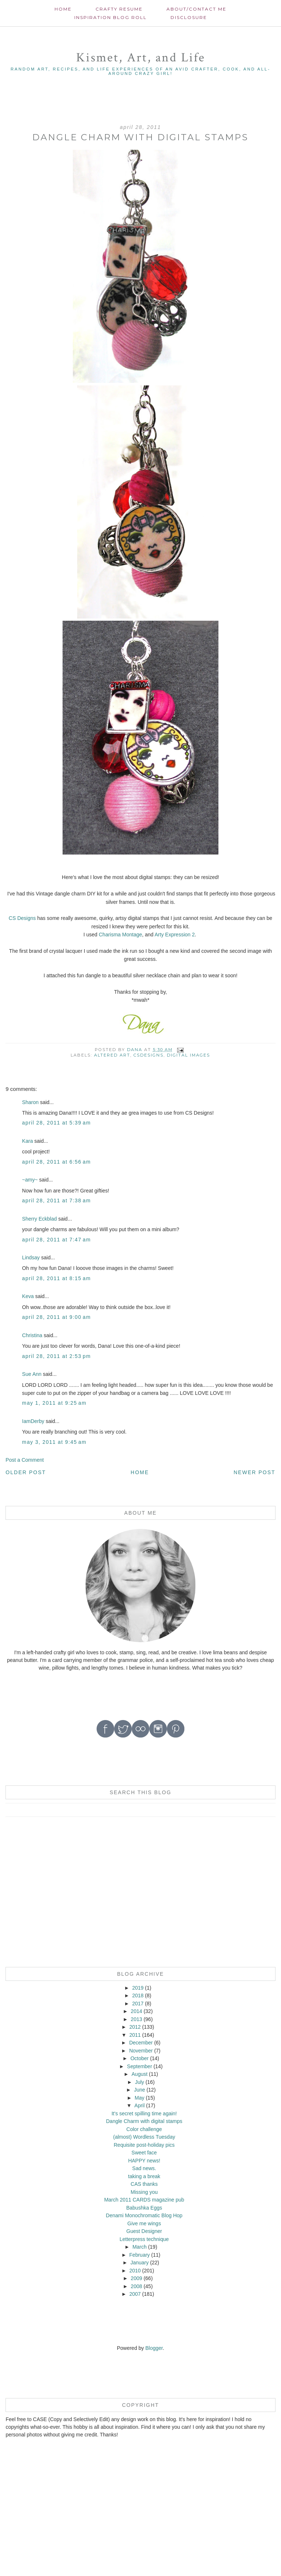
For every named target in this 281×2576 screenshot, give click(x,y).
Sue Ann (31, 1374)
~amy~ (30, 1180)
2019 (137, 1988)
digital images (188, 1055)
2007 (134, 2294)
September (139, 2066)
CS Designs (22, 918)
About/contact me (196, 9)
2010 (134, 2270)
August (140, 2074)
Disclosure (189, 17)
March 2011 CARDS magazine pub (144, 2200)
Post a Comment (24, 1460)
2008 (136, 2286)
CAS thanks (144, 2184)
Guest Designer (144, 2231)
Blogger (153, 2348)
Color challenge (144, 2129)
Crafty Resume (119, 9)
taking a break (144, 2176)
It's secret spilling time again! (144, 2113)
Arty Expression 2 (175, 934)
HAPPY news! (144, 2161)
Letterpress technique (144, 2239)
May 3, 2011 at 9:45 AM (54, 1442)
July (139, 2082)
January (139, 2262)
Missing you (144, 2192)
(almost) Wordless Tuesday (144, 2137)
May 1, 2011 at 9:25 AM (54, 1403)
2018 (137, 1995)
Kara (27, 1141)
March (139, 2247)
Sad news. (144, 2168)
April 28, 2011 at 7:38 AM (56, 1200)
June (139, 2090)
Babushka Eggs (144, 2208)
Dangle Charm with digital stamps (144, 2121)
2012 (134, 2027)
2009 (136, 2278)
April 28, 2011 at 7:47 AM (56, 1240)
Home (63, 9)
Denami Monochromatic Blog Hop (144, 2215)
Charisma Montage (120, 934)
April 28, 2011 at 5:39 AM (56, 1123)
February (139, 2255)
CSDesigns (149, 1055)
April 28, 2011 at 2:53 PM (56, 1356)
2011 (134, 2035)
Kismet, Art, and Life (140, 57)
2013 (136, 2019)
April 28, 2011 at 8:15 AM (56, 1278)
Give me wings (144, 2223)
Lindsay (31, 1257)
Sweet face (144, 2152)
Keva (28, 1296)
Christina (32, 1335)
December (141, 2043)
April (139, 2105)
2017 (137, 2003)
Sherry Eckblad (39, 1219)
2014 (136, 2011)
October (139, 2058)
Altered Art (112, 1055)
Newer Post (255, 1472)
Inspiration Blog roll (110, 17)
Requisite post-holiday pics (144, 2145)
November (141, 2051)
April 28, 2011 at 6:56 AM (56, 1162)
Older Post (25, 1472)
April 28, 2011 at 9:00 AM (56, 1317)
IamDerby (33, 1421)
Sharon (30, 1102)
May (139, 2098)
